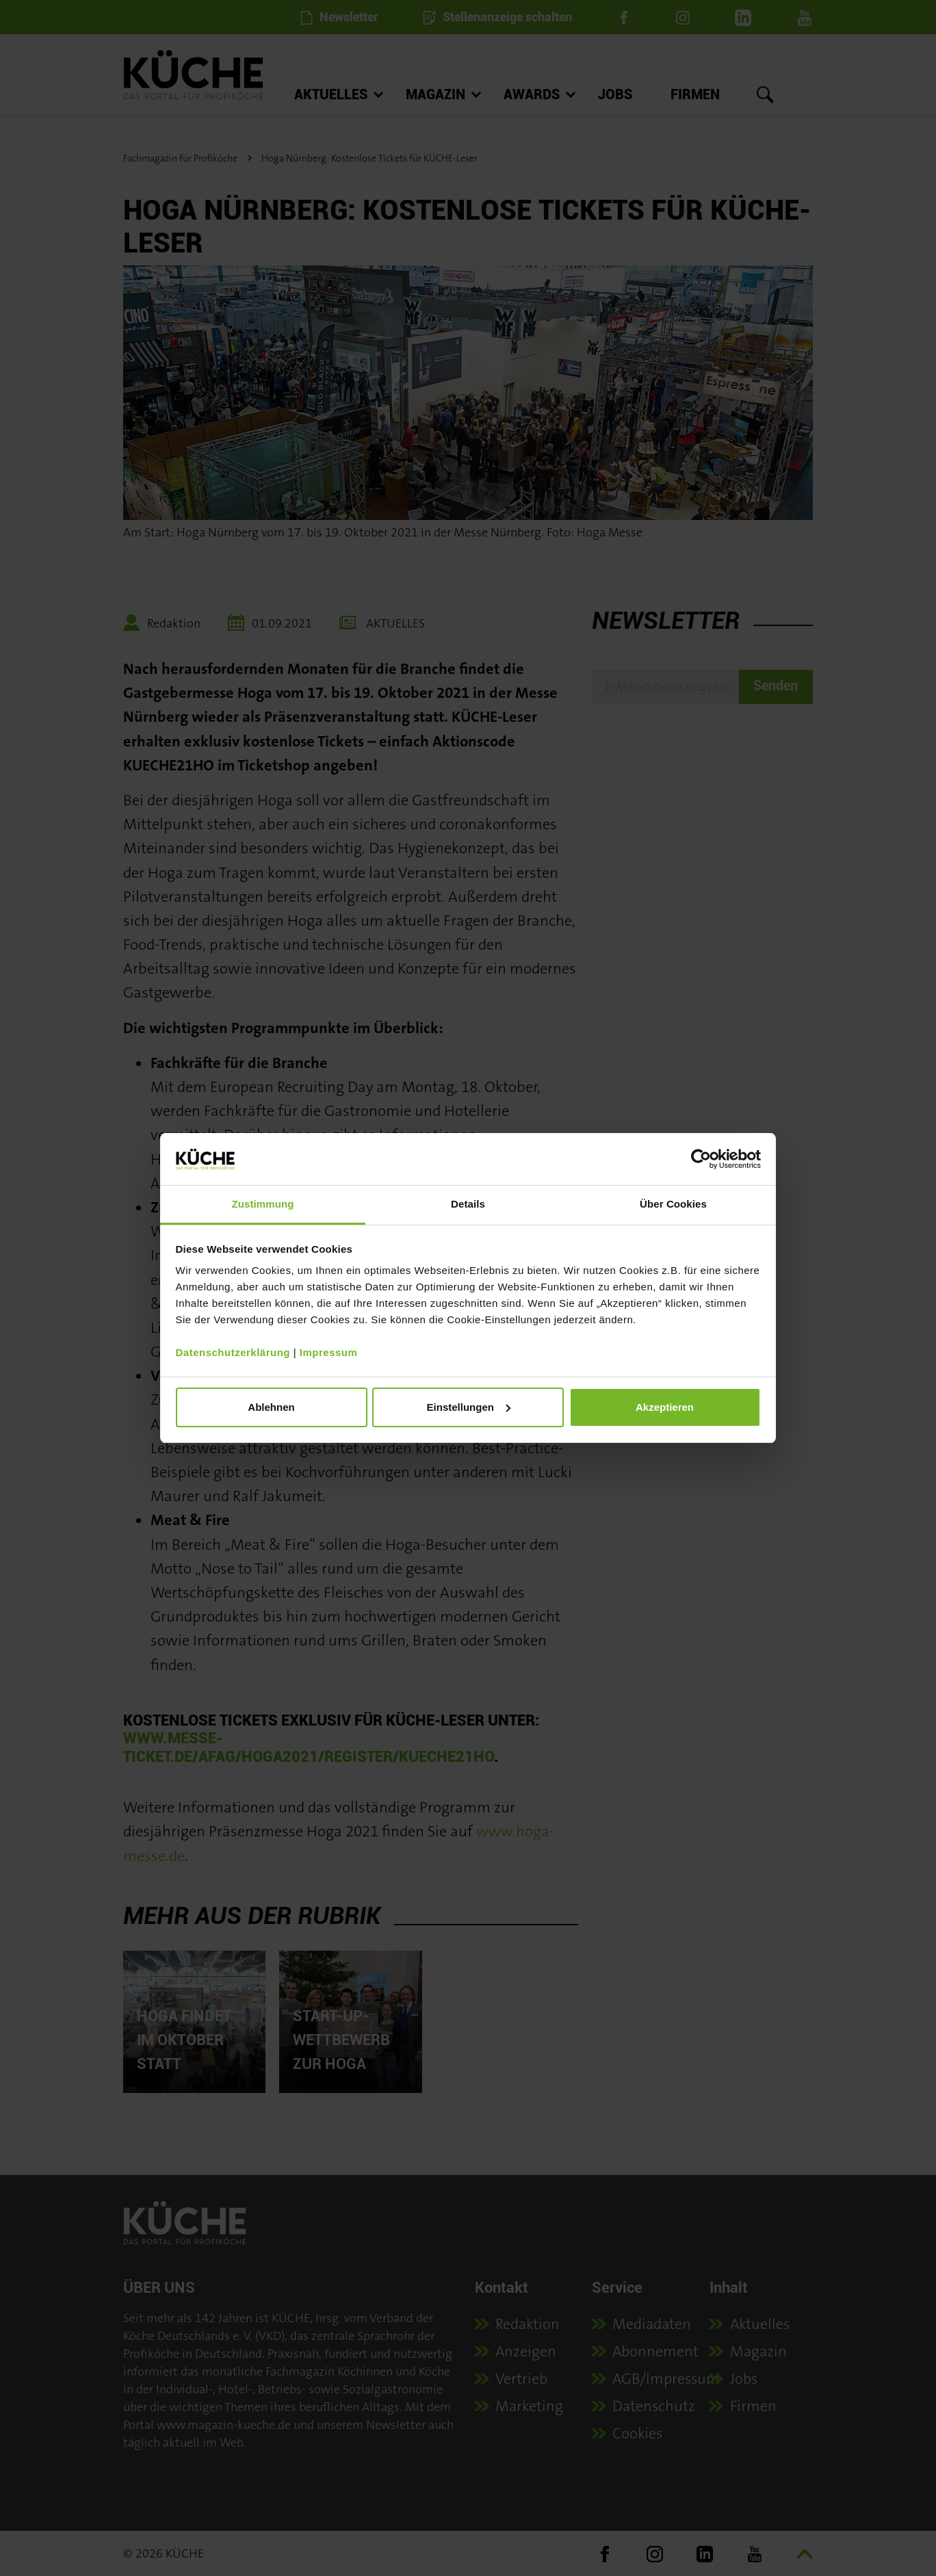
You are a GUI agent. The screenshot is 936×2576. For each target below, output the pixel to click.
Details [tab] (468, 1204)
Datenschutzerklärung (233, 1352)
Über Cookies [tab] (673, 1204)
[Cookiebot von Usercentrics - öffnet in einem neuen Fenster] (701, 1159)
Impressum (329, 1352)
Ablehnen (271, 1407)
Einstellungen (468, 1407)
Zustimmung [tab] (263, 1204)
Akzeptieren (665, 1407)
